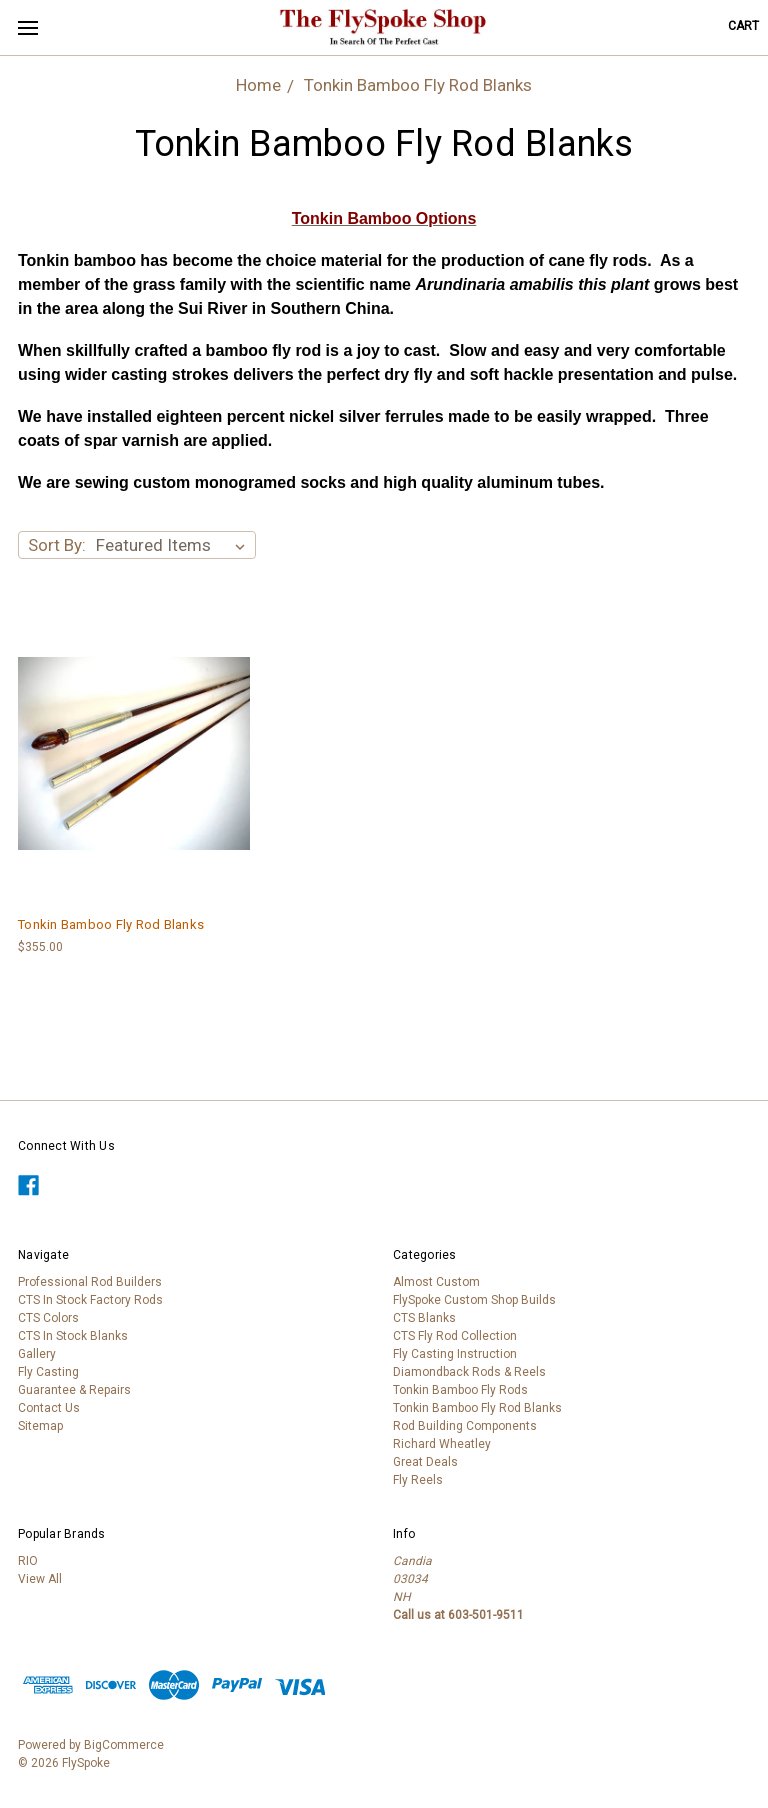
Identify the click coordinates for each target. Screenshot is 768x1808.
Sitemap (40, 1426)
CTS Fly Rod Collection (455, 1336)
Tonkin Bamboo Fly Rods (460, 1390)
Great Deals (425, 1462)
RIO (28, 1561)
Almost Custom (436, 1282)
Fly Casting (48, 1372)
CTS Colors (48, 1318)
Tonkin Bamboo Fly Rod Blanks (418, 85)
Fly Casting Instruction (455, 1354)
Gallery (37, 1354)
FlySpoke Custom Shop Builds (474, 1300)
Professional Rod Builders (90, 1282)
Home (258, 85)
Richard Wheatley (442, 1444)
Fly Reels (418, 1480)
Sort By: (57, 545)
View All (40, 1579)
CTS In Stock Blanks (73, 1336)
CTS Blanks (424, 1318)
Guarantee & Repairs (74, 1390)
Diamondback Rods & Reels (469, 1372)
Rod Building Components (465, 1426)
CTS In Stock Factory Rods (90, 1300)
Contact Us (49, 1408)
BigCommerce (124, 1745)
